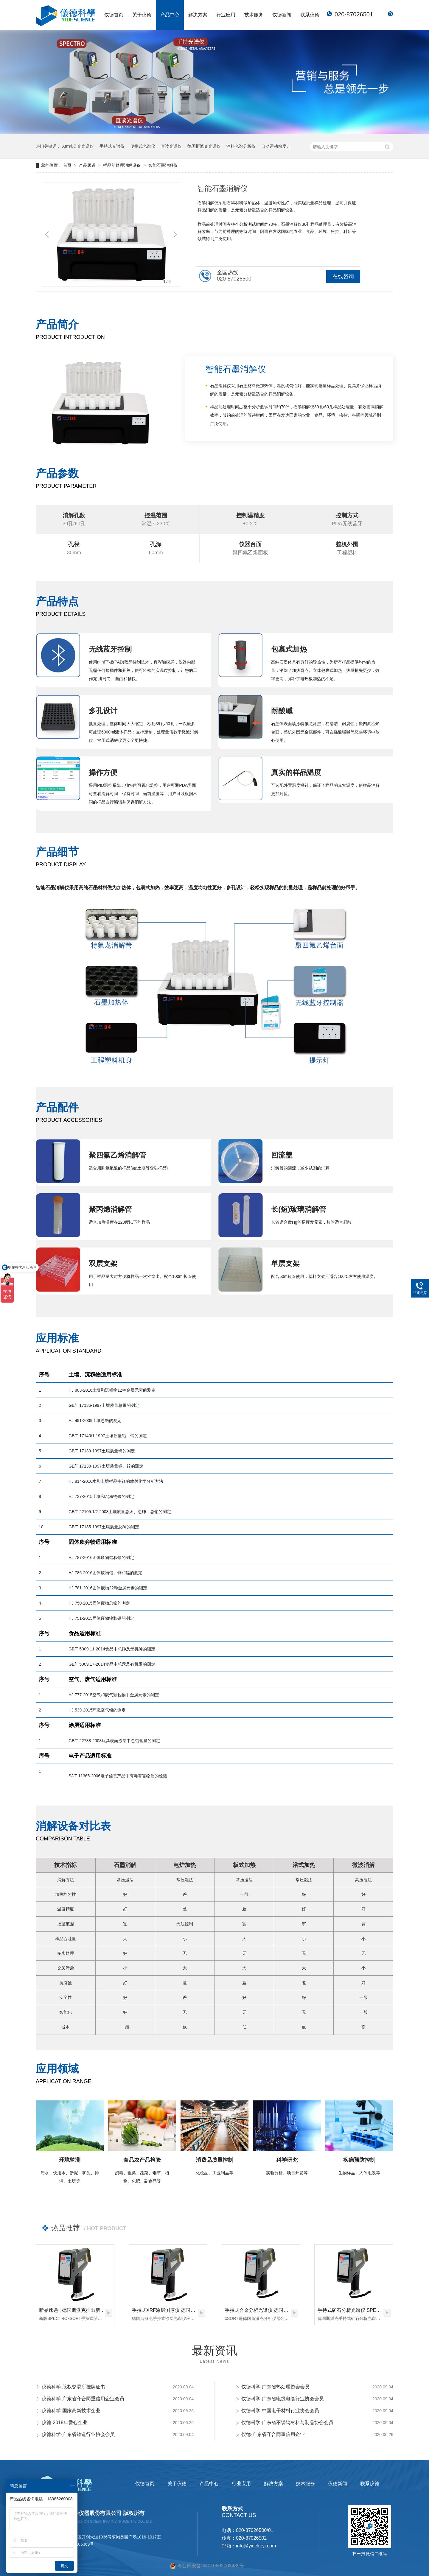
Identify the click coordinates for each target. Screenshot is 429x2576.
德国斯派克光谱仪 (204, 146)
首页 (68, 165)
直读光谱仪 (171, 146)
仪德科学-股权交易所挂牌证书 (73, 2386)
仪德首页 (113, 14)
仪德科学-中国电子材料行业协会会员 (280, 2410)
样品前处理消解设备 (122, 165)
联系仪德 (309, 14)
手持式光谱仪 (112, 146)
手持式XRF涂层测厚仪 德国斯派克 (168, 2310)
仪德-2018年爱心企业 (64, 2422)
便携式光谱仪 (142, 146)
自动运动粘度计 (275, 146)
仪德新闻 (281, 14)
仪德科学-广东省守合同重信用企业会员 (83, 2398)
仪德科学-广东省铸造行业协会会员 (78, 2434)
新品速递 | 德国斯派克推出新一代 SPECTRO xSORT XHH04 (103, 2310)
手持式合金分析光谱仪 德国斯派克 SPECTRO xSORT (282, 2310)
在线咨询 (343, 276)
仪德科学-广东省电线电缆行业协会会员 (282, 2398)
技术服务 (253, 14)
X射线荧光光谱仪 (78, 146)
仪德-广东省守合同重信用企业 (273, 2434)
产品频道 (88, 165)
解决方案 (197, 14)
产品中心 (169, 14)
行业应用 (225, 14)
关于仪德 (141, 14)
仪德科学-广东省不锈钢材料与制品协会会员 (287, 2422)
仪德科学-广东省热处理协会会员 (275, 2386)
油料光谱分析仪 (241, 146)
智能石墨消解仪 (163, 165)
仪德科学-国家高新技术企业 (71, 2410)
